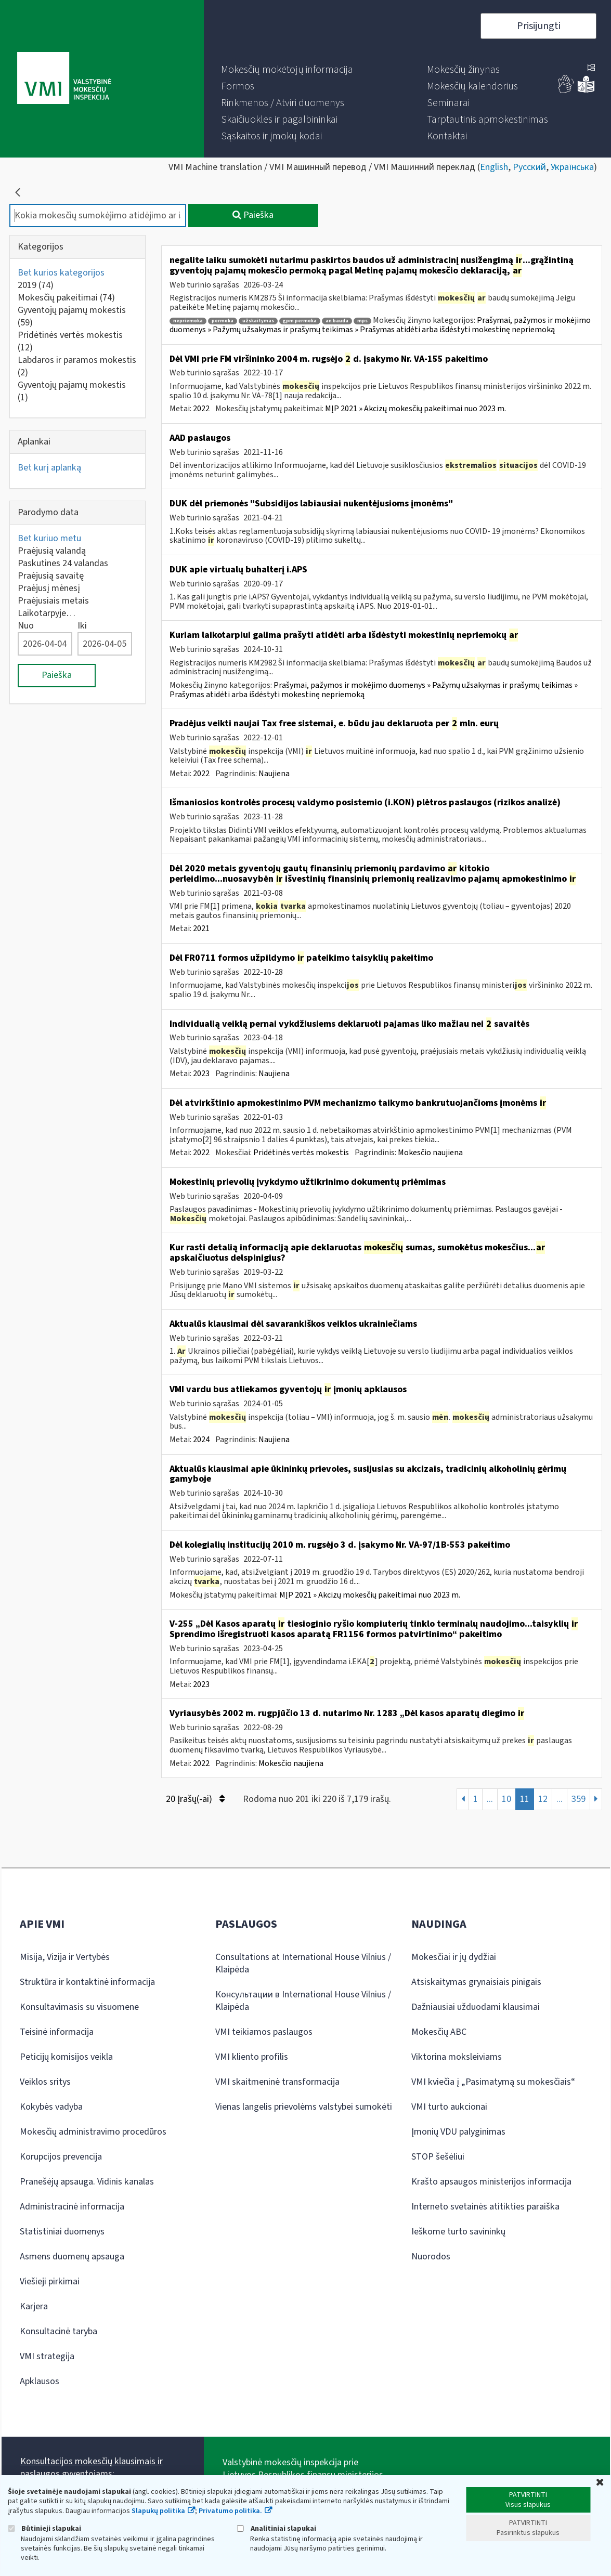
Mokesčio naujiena (430, 1152)
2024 (201, 1439)
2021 (201, 928)
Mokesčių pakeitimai (66, 297)
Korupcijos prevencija (61, 2156)
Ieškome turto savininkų (458, 2231)
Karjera (34, 2306)
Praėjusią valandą (52, 550)
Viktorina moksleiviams (456, 2056)
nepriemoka (188, 321)
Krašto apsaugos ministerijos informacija (491, 2181)
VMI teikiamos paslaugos (264, 2031)
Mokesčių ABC (438, 2031)
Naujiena (274, 773)
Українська (572, 167)
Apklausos (39, 2381)
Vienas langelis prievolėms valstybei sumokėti (303, 2106)
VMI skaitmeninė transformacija (277, 2081)
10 (506, 1799)
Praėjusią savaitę (51, 575)
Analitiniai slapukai (276, 2528)
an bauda (337, 321)
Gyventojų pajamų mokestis (72, 316)
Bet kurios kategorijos (61, 272)
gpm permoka (300, 321)
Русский (529, 167)
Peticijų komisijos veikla (66, 2056)
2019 (36, 285)
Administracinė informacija (72, 2206)
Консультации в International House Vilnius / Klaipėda (303, 2000)
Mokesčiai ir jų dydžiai (453, 1957)
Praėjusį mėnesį (49, 588)
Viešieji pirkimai (50, 2281)
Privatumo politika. (230, 2511)
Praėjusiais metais (53, 600)
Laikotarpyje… (46, 613)
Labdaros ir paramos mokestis (77, 366)
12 (543, 1799)
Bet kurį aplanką (49, 467)
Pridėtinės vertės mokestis (70, 341)
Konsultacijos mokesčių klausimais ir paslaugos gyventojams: (91, 2467)
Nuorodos (430, 2256)
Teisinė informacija (57, 2031)
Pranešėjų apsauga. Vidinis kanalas (87, 2181)
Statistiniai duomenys (62, 2231)
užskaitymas (258, 321)
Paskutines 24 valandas (63, 563)
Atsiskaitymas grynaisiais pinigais (476, 1982)
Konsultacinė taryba (58, 2331)
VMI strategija (47, 2356)
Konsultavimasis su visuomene (79, 2006)
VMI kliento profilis (251, 2056)
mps (362, 321)
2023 (201, 1073)
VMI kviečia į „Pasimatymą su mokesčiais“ (493, 2081)
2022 (201, 408)
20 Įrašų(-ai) (195, 1799)
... (490, 1799)
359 (578, 1799)
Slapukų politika (158, 2511)
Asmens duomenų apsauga (72, 2256)
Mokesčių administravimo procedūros (93, 2131)
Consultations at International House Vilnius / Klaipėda (303, 1963)
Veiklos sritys (45, 2081)
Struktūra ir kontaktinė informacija (87, 1982)
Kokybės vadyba (51, 2106)
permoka (222, 321)
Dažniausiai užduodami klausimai (475, 2006)
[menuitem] (287, 69)
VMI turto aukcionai (449, 2106)
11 (524, 1799)
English (494, 167)
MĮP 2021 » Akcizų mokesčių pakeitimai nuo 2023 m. (415, 408)
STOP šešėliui (437, 2156)
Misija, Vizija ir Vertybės (65, 1957)
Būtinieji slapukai (44, 2528)
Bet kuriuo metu (49, 538)
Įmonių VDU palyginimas (458, 2131)
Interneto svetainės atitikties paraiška (485, 2206)
